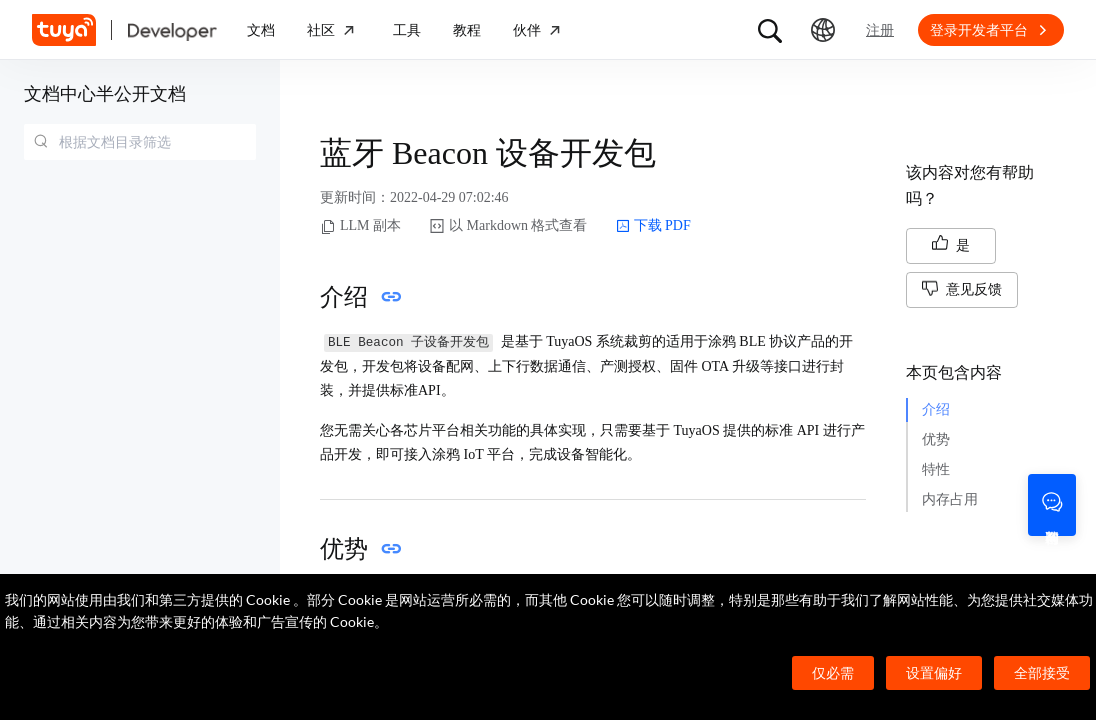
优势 (936, 439)
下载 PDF (653, 226)
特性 (936, 469)
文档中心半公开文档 (105, 94)
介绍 (936, 409)
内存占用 (950, 499)
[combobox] (140, 142)
